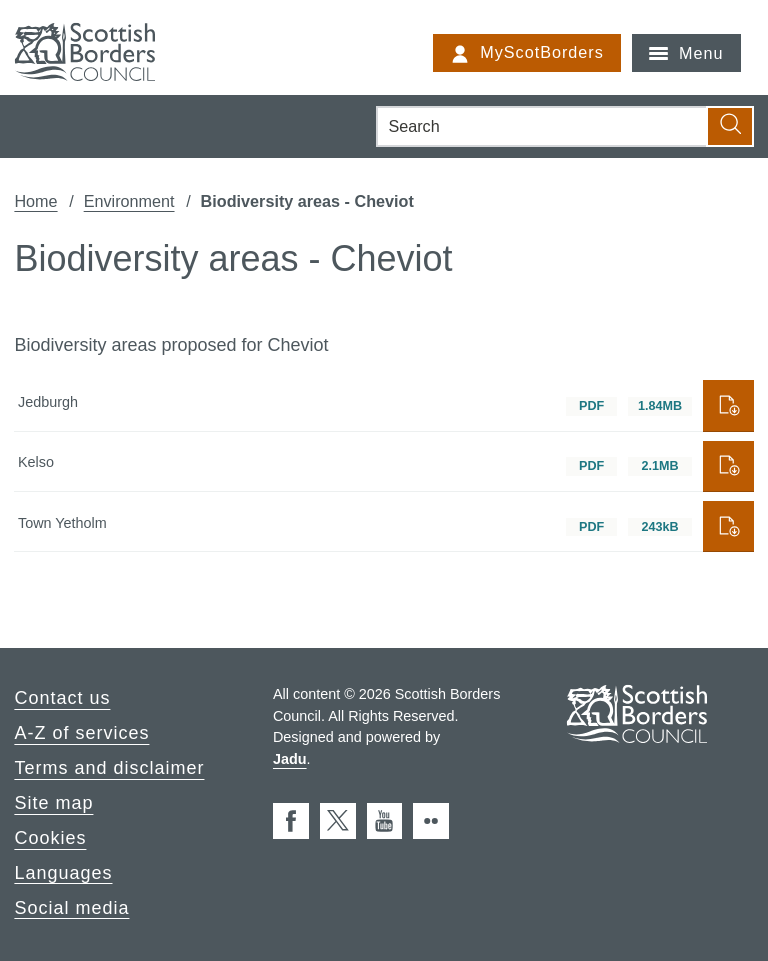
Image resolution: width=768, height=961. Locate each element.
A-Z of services (81, 733)
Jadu (290, 759)
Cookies (50, 838)
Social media (71, 907)
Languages (63, 872)
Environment (129, 201)
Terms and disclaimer (109, 768)
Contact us (62, 698)
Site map (53, 803)
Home (35, 201)
